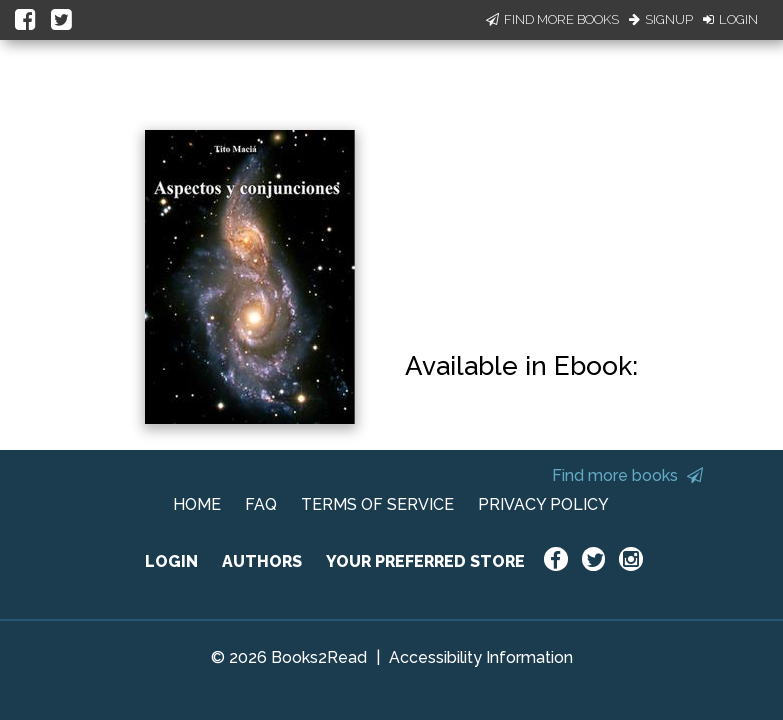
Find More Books (552, 19)
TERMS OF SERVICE (377, 504)
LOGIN (171, 561)
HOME (197, 504)
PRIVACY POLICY (543, 504)
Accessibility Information (481, 657)
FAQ (261, 504)
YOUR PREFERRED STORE (425, 561)
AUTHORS (262, 561)
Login (730, 19)
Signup (661, 19)
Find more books (627, 475)
